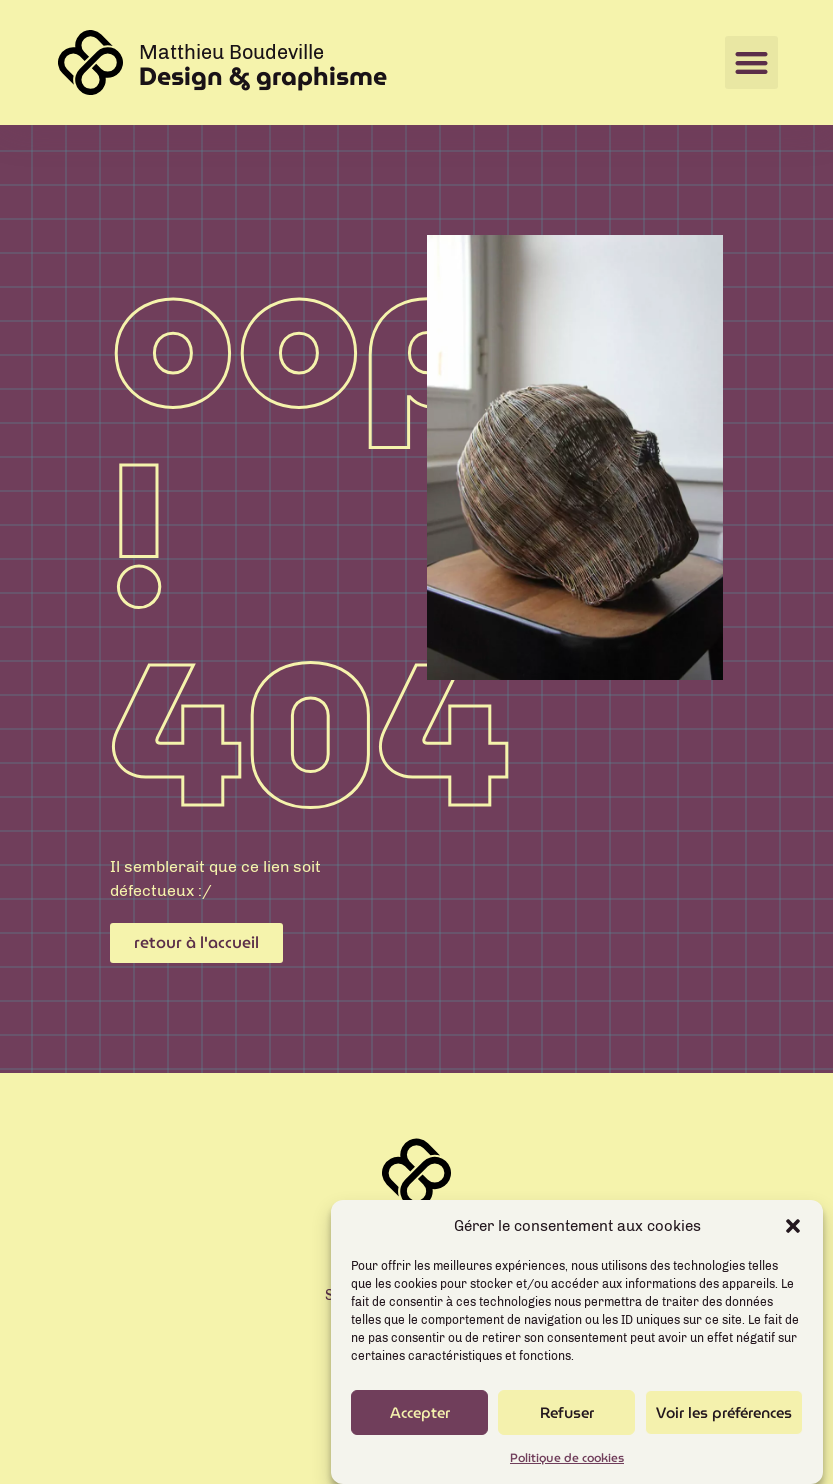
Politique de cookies (567, 1467)
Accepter (420, 1422)
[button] (793, 1236)
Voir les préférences (724, 1422)
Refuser (567, 1422)
